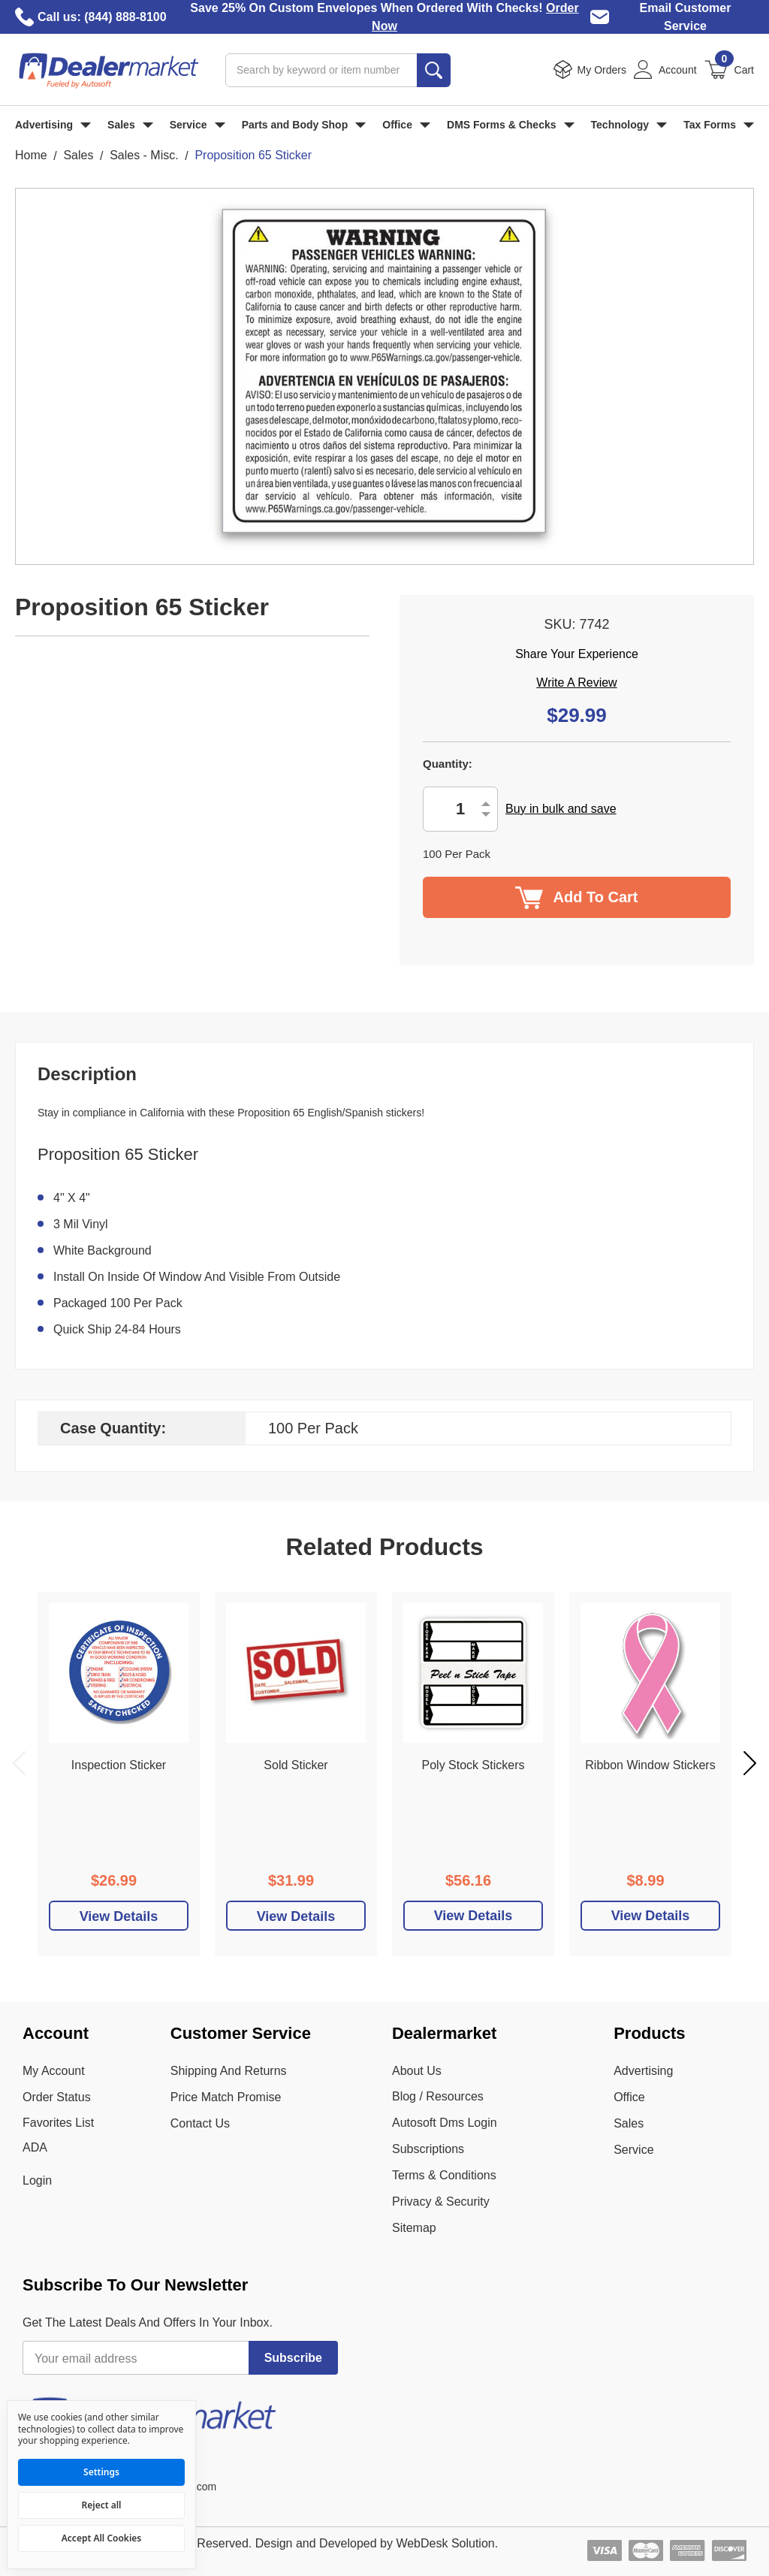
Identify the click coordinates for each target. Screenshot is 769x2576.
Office (406, 125)
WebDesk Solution (445, 2543)
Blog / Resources (438, 2096)
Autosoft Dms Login (444, 2122)
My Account (54, 2070)
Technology (629, 125)
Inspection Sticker (118, 1765)
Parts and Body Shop (304, 125)
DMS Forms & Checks (510, 125)
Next (749, 1763)
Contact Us (200, 2123)
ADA (35, 2147)
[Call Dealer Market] (24, 17)
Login (37, 2180)
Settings (101, 2472)
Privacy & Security (441, 2201)
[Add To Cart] (118, 1916)
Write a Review (576, 682)
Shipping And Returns (228, 2070)
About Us (417, 2070)
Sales (130, 125)
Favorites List (58, 2122)
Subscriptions (428, 2149)
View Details (473, 1915)
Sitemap (414, 2227)
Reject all (102, 2505)
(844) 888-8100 (125, 17)
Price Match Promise (226, 2097)
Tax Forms (718, 125)
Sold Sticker (295, 1765)
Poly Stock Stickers (473, 1765)
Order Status (57, 2097)
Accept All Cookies (101, 2538)
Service (197, 125)
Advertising (53, 125)
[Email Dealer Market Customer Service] (599, 17)
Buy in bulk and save (561, 808)
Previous (19, 1763)
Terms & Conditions (444, 2175)
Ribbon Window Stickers (650, 1765)
